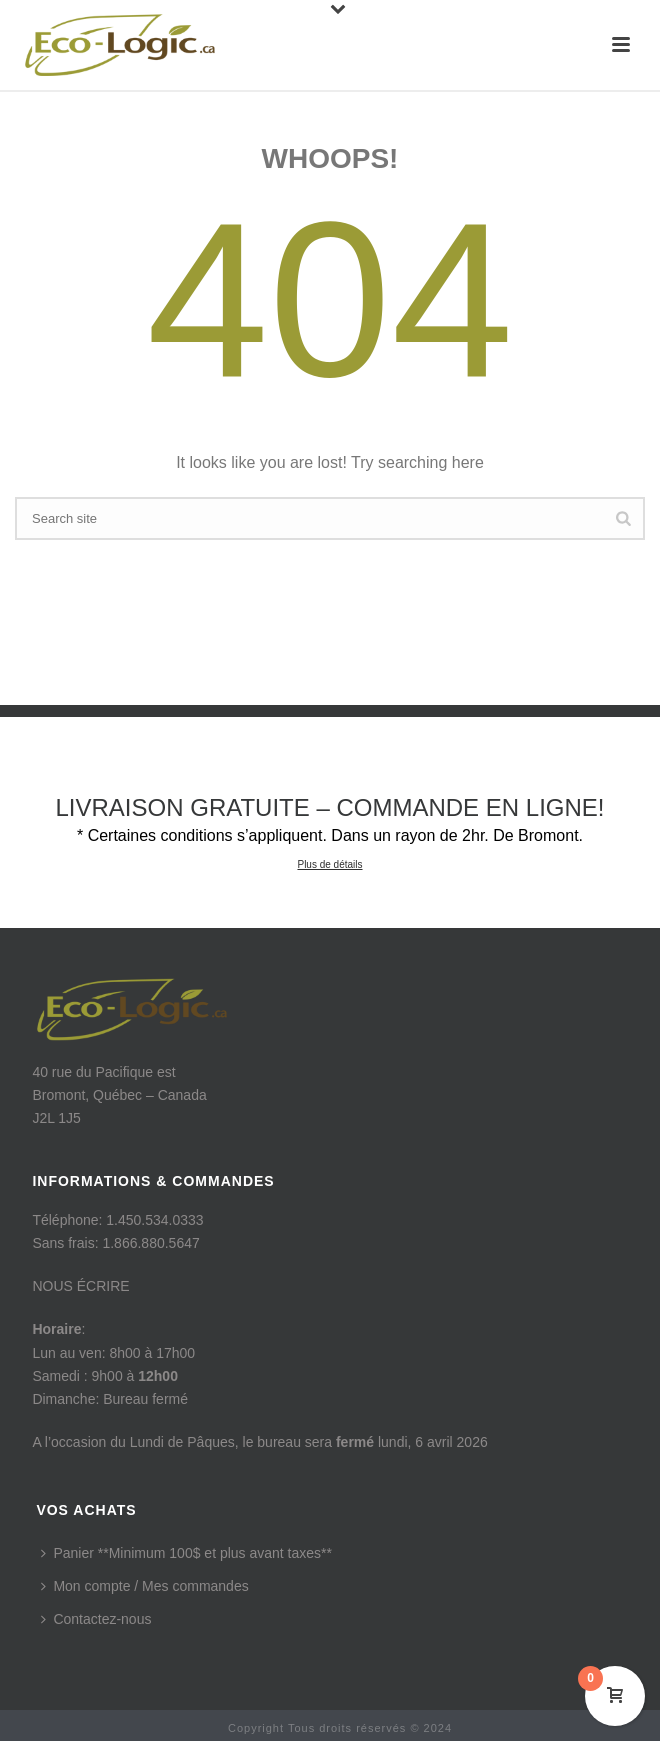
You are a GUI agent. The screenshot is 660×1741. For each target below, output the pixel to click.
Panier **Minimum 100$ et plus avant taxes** (186, 1553)
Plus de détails (329, 864)
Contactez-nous (96, 1619)
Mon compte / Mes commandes (144, 1586)
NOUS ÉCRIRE (80, 1286)
